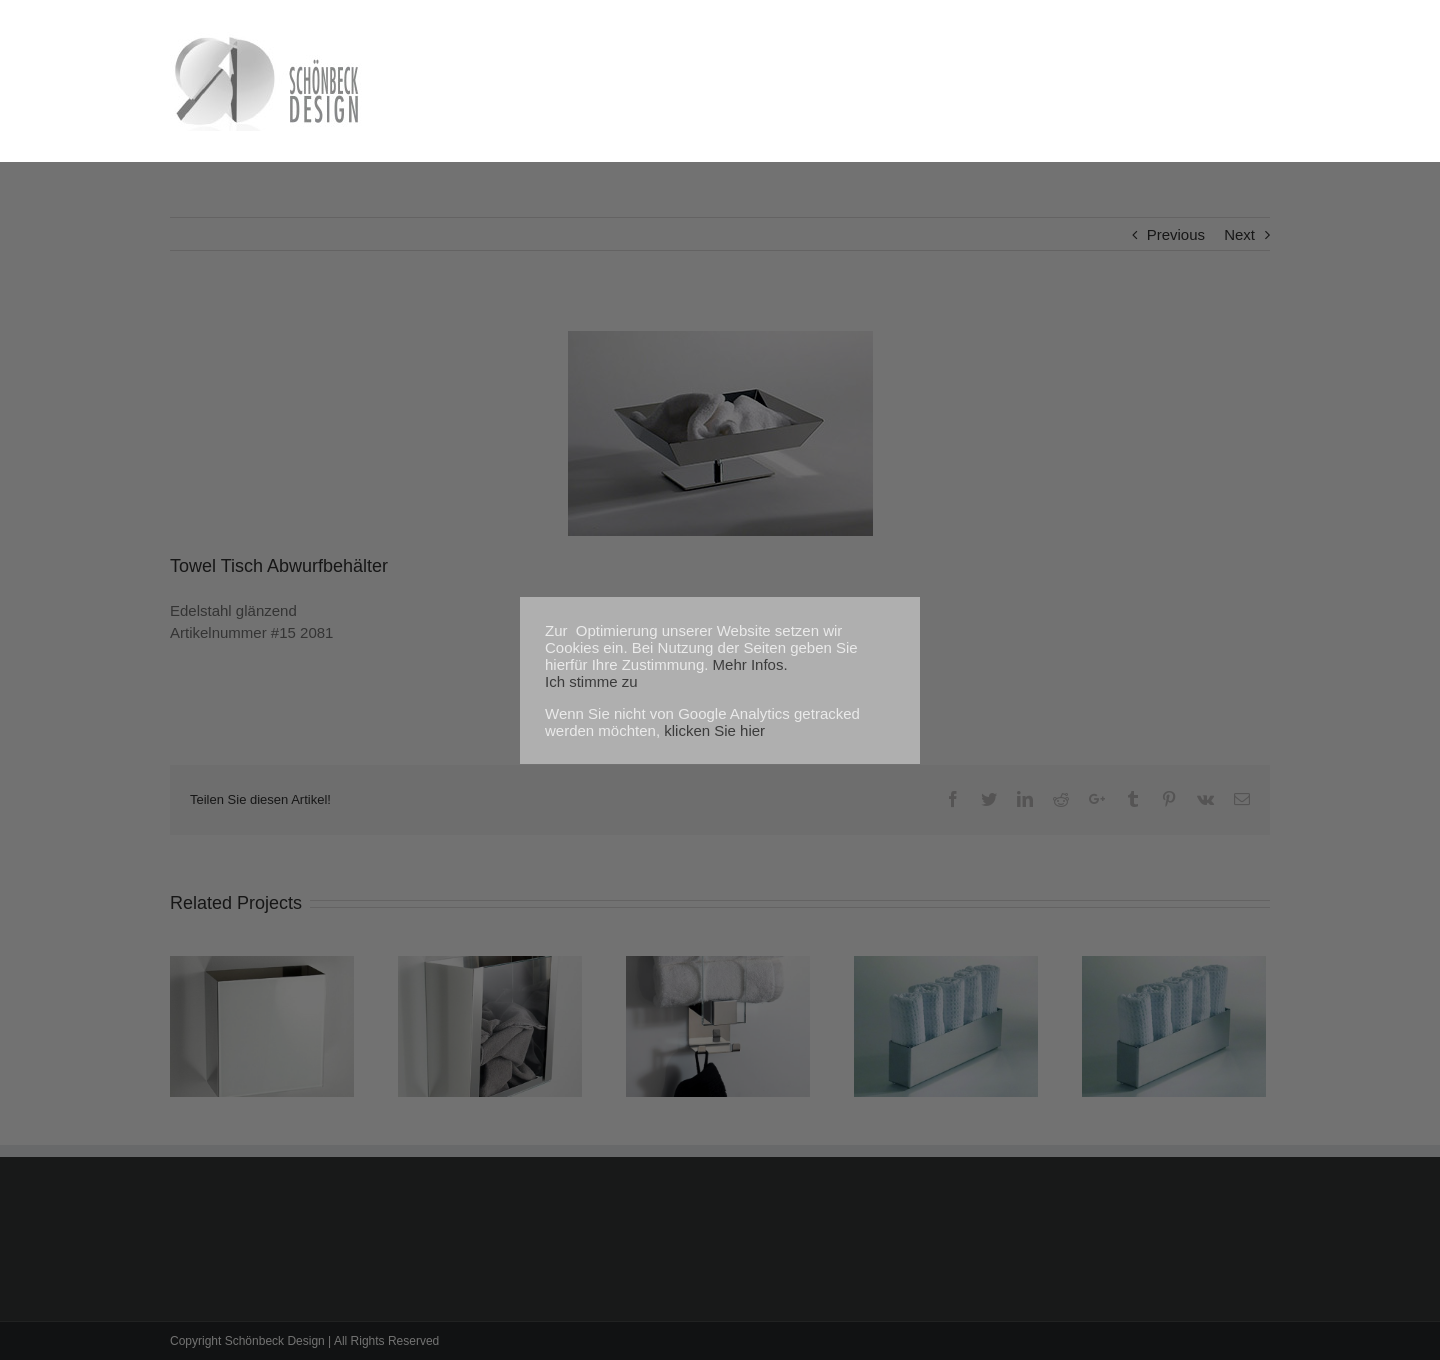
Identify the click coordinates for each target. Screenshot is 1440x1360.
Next (1239, 234)
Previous (1176, 234)
